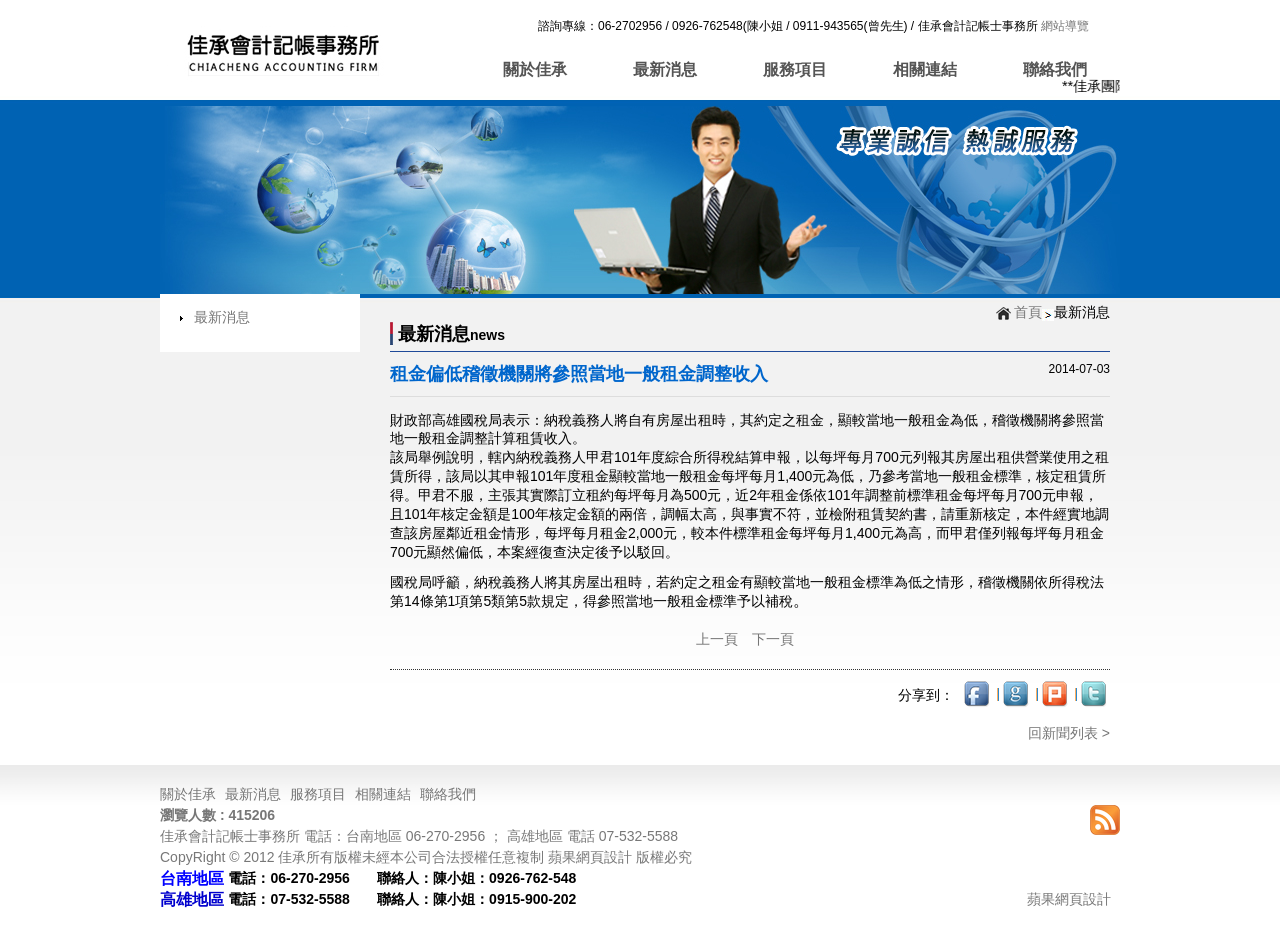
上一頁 (717, 639)
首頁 (1028, 312)
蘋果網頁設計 (1069, 899)
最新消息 (665, 69)
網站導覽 (1063, 26)
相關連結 (925, 69)
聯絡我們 (1055, 69)
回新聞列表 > (1069, 733)
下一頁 (773, 639)
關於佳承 (535, 69)
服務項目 (795, 69)
